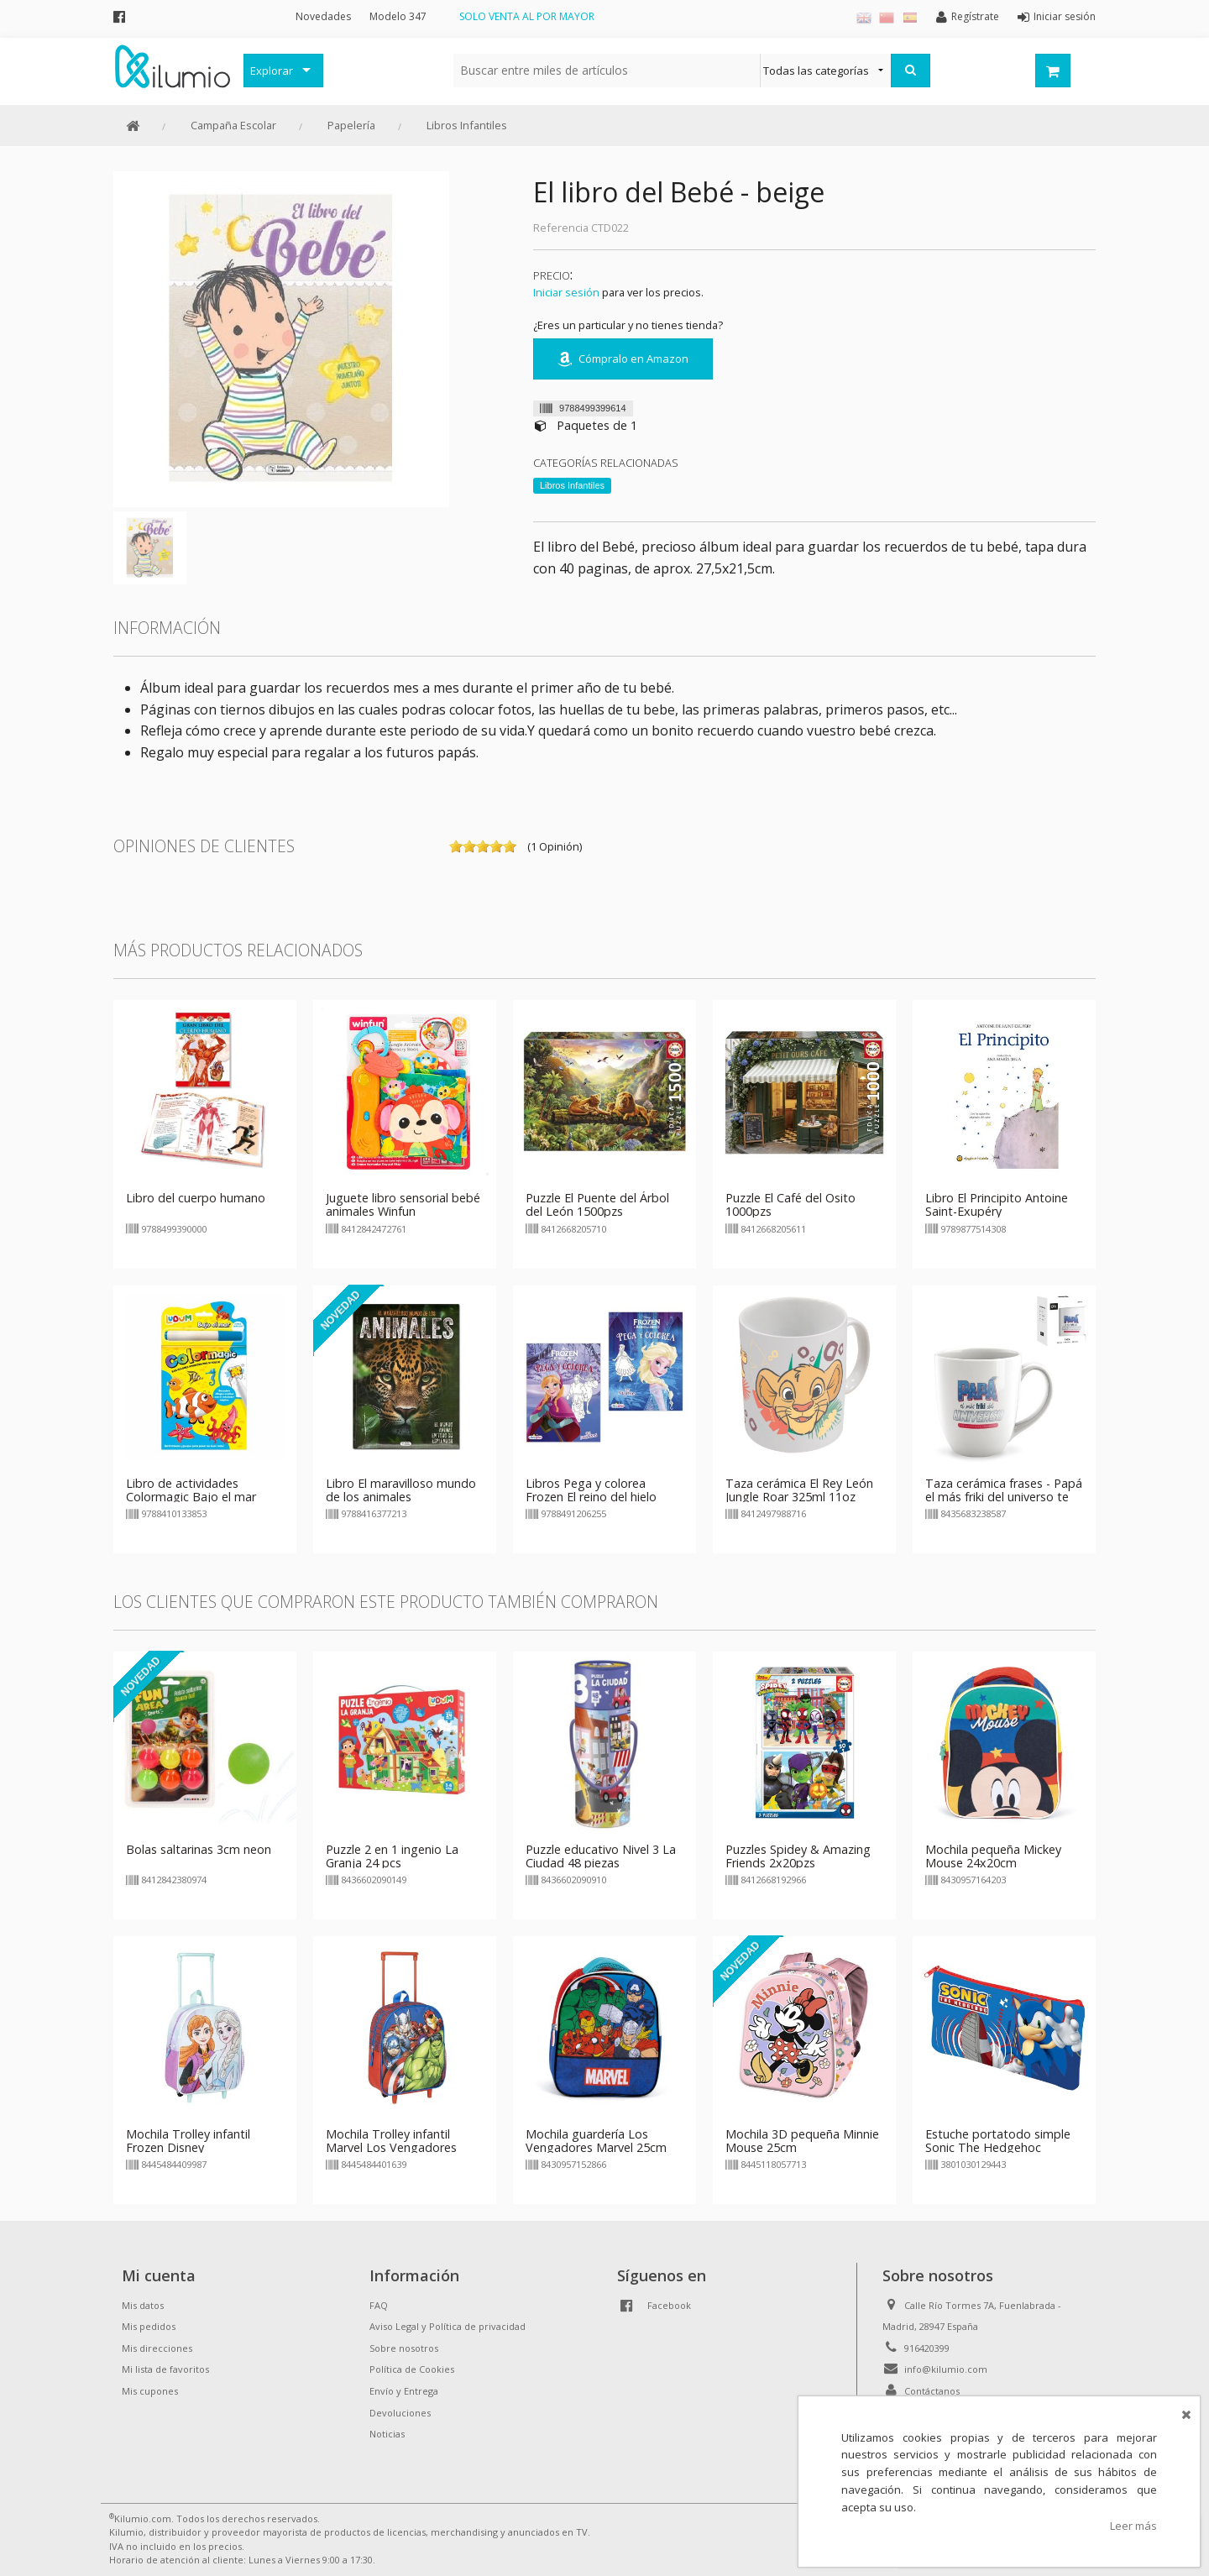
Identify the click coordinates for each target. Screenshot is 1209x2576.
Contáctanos (932, 2391)
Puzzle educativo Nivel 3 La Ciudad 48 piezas (601, 1856)
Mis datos (143, 2305)
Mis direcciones (157, 2348)
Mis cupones (150, 2391)
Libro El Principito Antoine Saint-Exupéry (996, 1204)
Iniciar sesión (566, 292)
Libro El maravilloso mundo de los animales (401, 1490)
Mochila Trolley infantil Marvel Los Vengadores (391, 2140)
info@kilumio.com (945, 2369)
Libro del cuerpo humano (195, 1198)
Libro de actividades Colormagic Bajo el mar (191, 1490)
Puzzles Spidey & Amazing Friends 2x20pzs (798, 1856)
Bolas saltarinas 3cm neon (198, 1849)
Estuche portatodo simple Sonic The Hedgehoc (997, 2140)
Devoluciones (400, 2412)
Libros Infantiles (467, 125)
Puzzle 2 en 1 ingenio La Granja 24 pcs (392, 1856)
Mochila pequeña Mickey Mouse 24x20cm (993, 1856)
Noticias (387, 2433)
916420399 (927, 2348)
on (456, 846)
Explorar (271, 70)
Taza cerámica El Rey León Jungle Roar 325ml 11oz (799, 1490)
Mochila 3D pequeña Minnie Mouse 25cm (802, 2140)
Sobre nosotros (403, 2348)
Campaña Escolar (233, 125)
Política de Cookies (411, 2369)
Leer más (1133, 2525)
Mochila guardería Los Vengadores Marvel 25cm (596, 2140)
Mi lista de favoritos (165, 2369)
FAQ (378, 2305)
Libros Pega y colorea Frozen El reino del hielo (591, 1490)
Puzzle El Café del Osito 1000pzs (790, 1204)
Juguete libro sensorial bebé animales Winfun (403, 1204)
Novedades (323, 16)
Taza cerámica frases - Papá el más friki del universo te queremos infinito (1003, 1496)
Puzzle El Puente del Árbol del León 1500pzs (597, 1204)
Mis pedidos (148, 2326)
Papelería (351, 125)
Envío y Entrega (403, 2391)
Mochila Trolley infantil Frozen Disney (188, 2140)
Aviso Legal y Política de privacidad (447, 2326)
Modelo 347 (398, 16)
